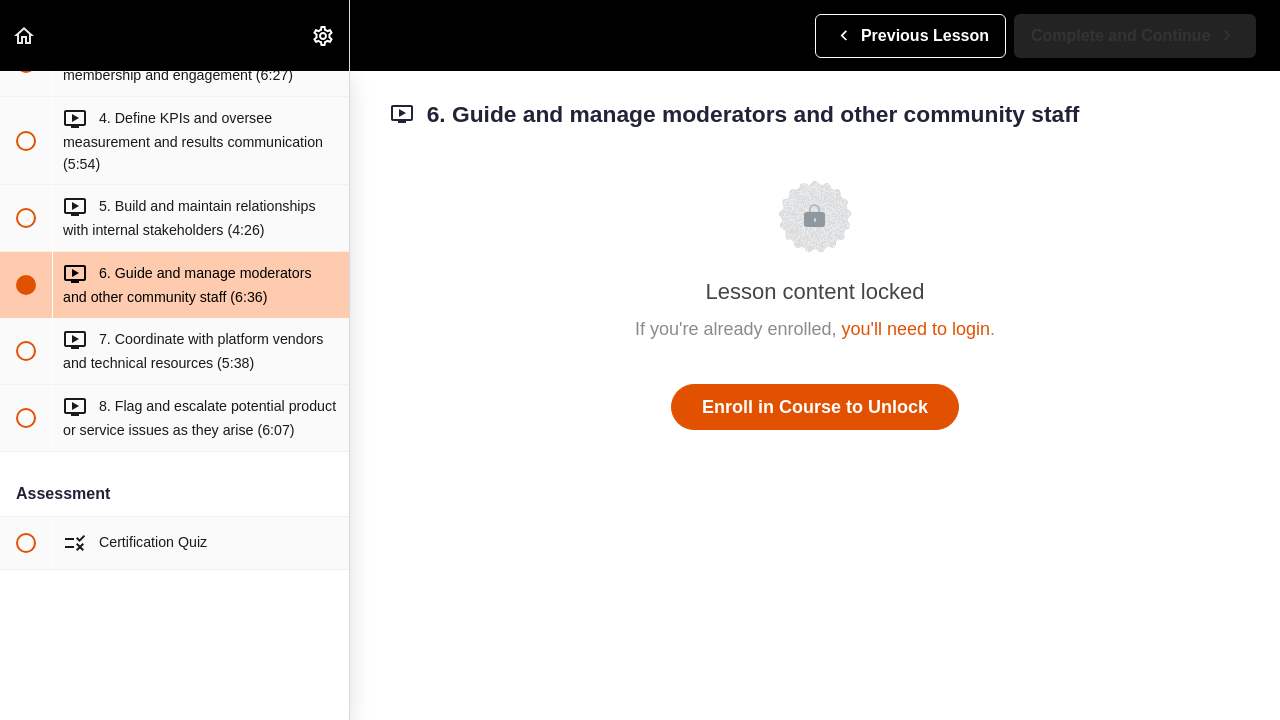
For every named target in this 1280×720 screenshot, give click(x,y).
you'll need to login (916, 329)
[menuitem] (324, 35)
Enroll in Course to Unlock (815, 407)
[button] (25, 35)
